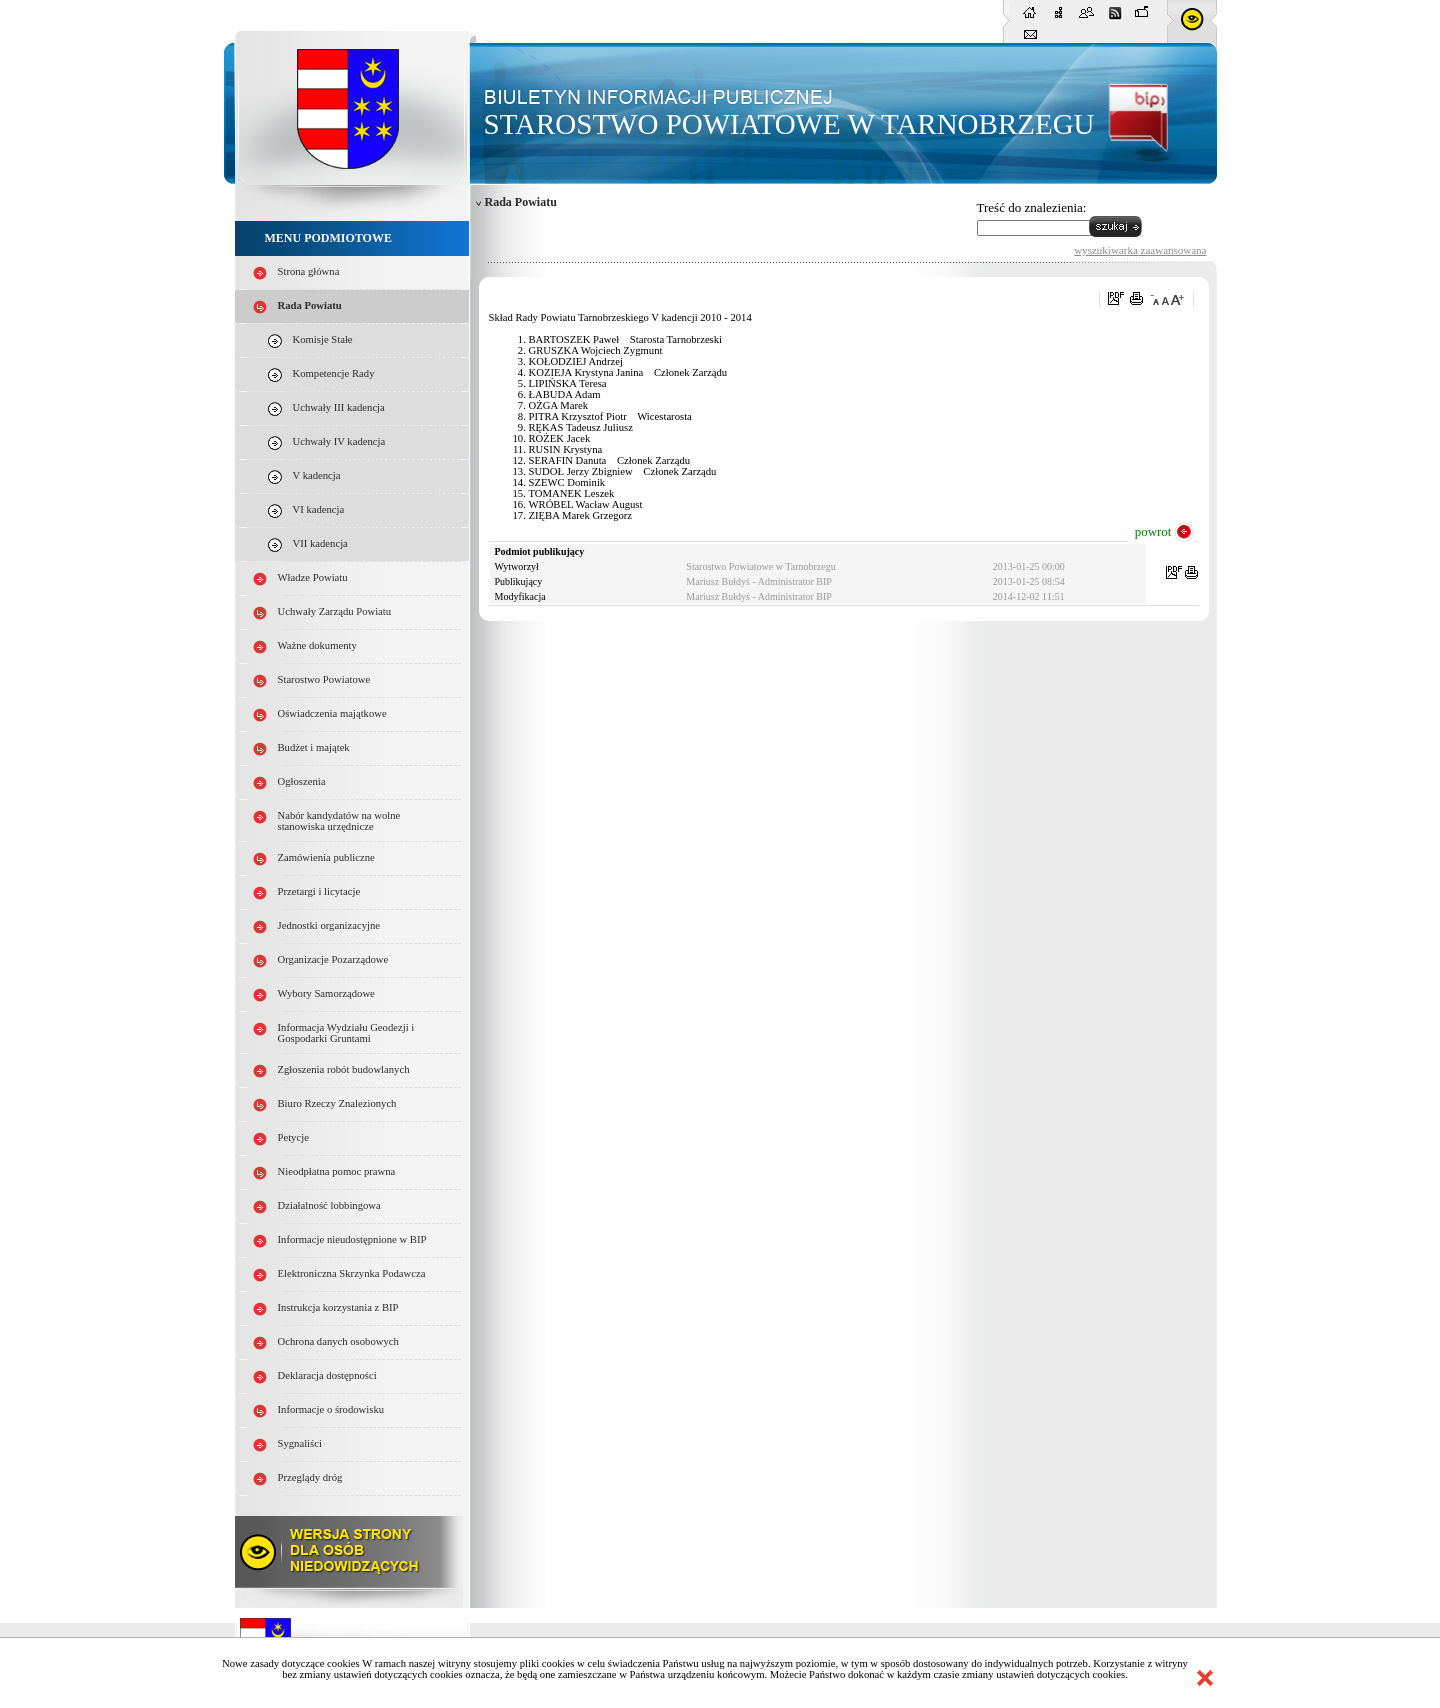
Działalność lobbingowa (329, 1205)
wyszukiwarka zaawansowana (1140, 250)
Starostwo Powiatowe (324, 679)
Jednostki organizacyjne (329, 925)
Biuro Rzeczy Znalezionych (337, 1103)
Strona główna (309, 271)
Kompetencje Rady (334, 373)
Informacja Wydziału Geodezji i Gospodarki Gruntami (346, 1033)
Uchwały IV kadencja (339, 441)
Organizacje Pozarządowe (333, 959)
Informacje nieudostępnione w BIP (352, 1239)
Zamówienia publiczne (326, 857)
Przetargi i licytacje (319, 891)
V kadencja (317, 475)
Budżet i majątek (314, 747)
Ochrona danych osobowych (338, 1341)
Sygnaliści (300, 1443)
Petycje (293, 1137)
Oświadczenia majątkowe (332, 713)
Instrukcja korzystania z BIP (338, 1307)
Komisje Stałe (323, 339)
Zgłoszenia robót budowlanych (344, 1069)
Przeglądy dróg (310, 1477)
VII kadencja (320, 543)
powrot (1153, 531)
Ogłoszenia (302, 781)
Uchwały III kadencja (339, 407)
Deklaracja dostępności (327, 1375)
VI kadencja (319, 509)
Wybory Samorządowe (326, 993)
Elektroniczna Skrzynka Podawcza (352, 1273)
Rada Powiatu (310, 305)
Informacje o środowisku (331, 1409)
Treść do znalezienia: (1032, 207)
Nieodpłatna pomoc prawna (337, 1171)
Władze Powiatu (313, 577)
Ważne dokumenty (317, 645)
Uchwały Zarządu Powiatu (335, 611)
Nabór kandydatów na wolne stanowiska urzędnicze (339, 821)
